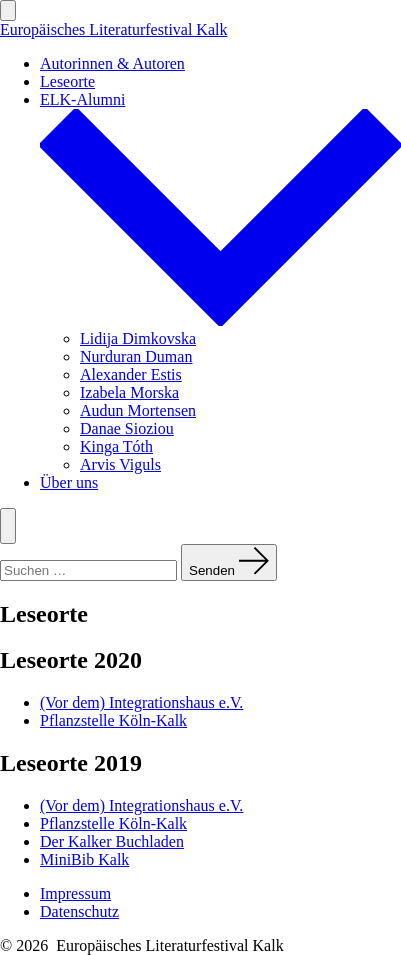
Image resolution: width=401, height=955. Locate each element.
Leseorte (67, 81)
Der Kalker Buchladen (112, 841)
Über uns (69, 482)
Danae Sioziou (127, 428)
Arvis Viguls (120, 464)
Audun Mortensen (138, 410)
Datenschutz (79, 911)
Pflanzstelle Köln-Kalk (113, 720)
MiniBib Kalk (84, 859)
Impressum (75, 893)
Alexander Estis (131, 374)
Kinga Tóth (116, 446)
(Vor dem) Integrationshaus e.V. (141, 702)
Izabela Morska (129, 392)
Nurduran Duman (136, 356)
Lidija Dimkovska (138, 338)
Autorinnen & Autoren (112, 63)
